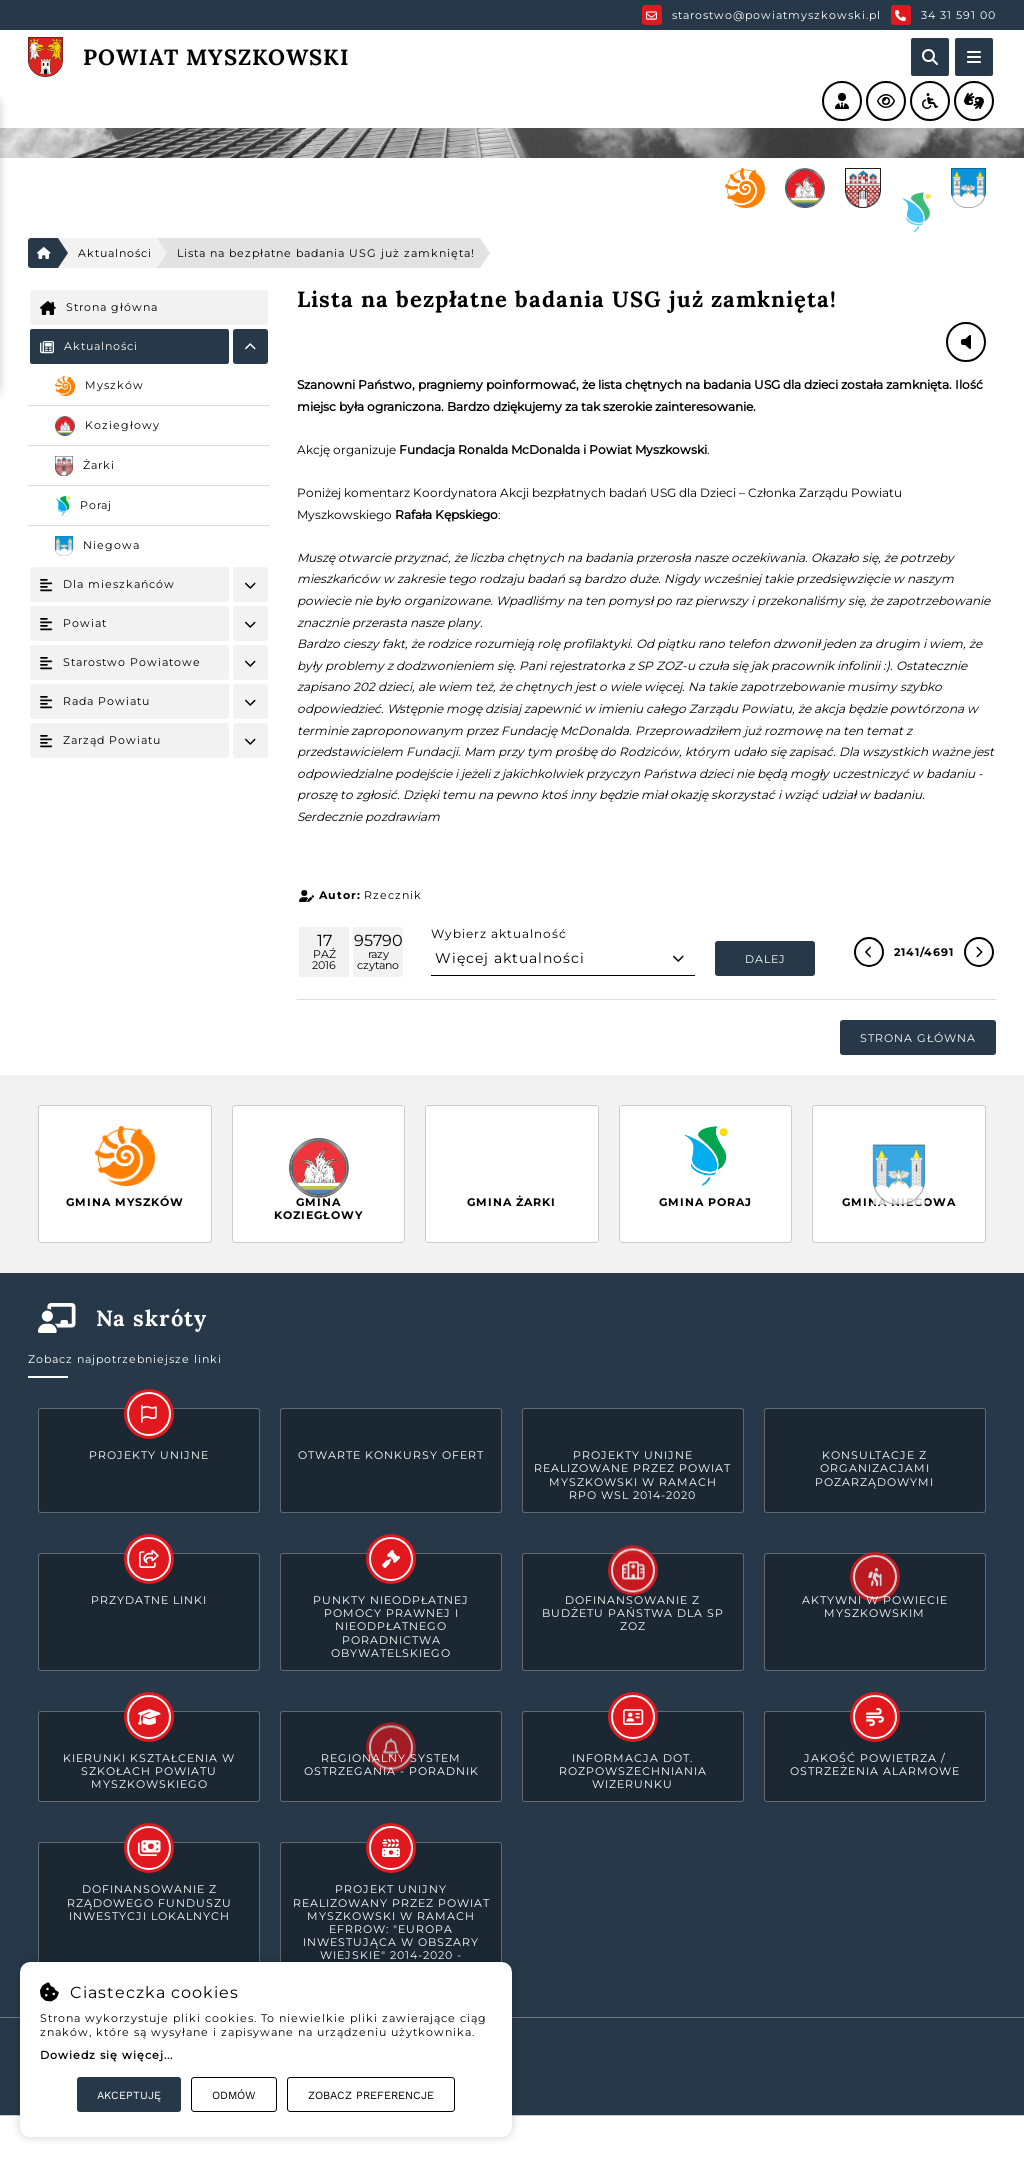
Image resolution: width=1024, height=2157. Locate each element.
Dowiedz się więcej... (106, 2055)
